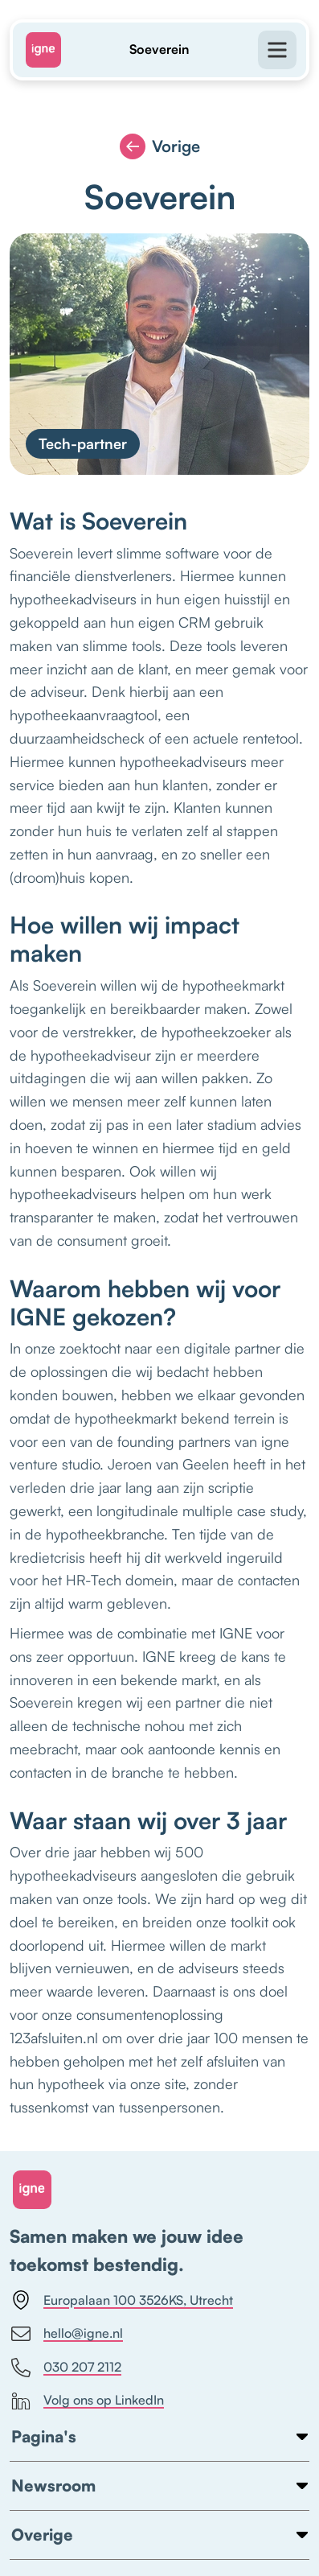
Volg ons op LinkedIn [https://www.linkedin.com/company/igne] (87, 2400)
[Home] (49, 50)
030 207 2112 (66, 2367)
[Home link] (32, 2189)
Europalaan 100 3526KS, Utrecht (122, 2300)
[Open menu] (269, 50)
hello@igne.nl (67, 2333)
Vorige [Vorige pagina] (160, 146)
